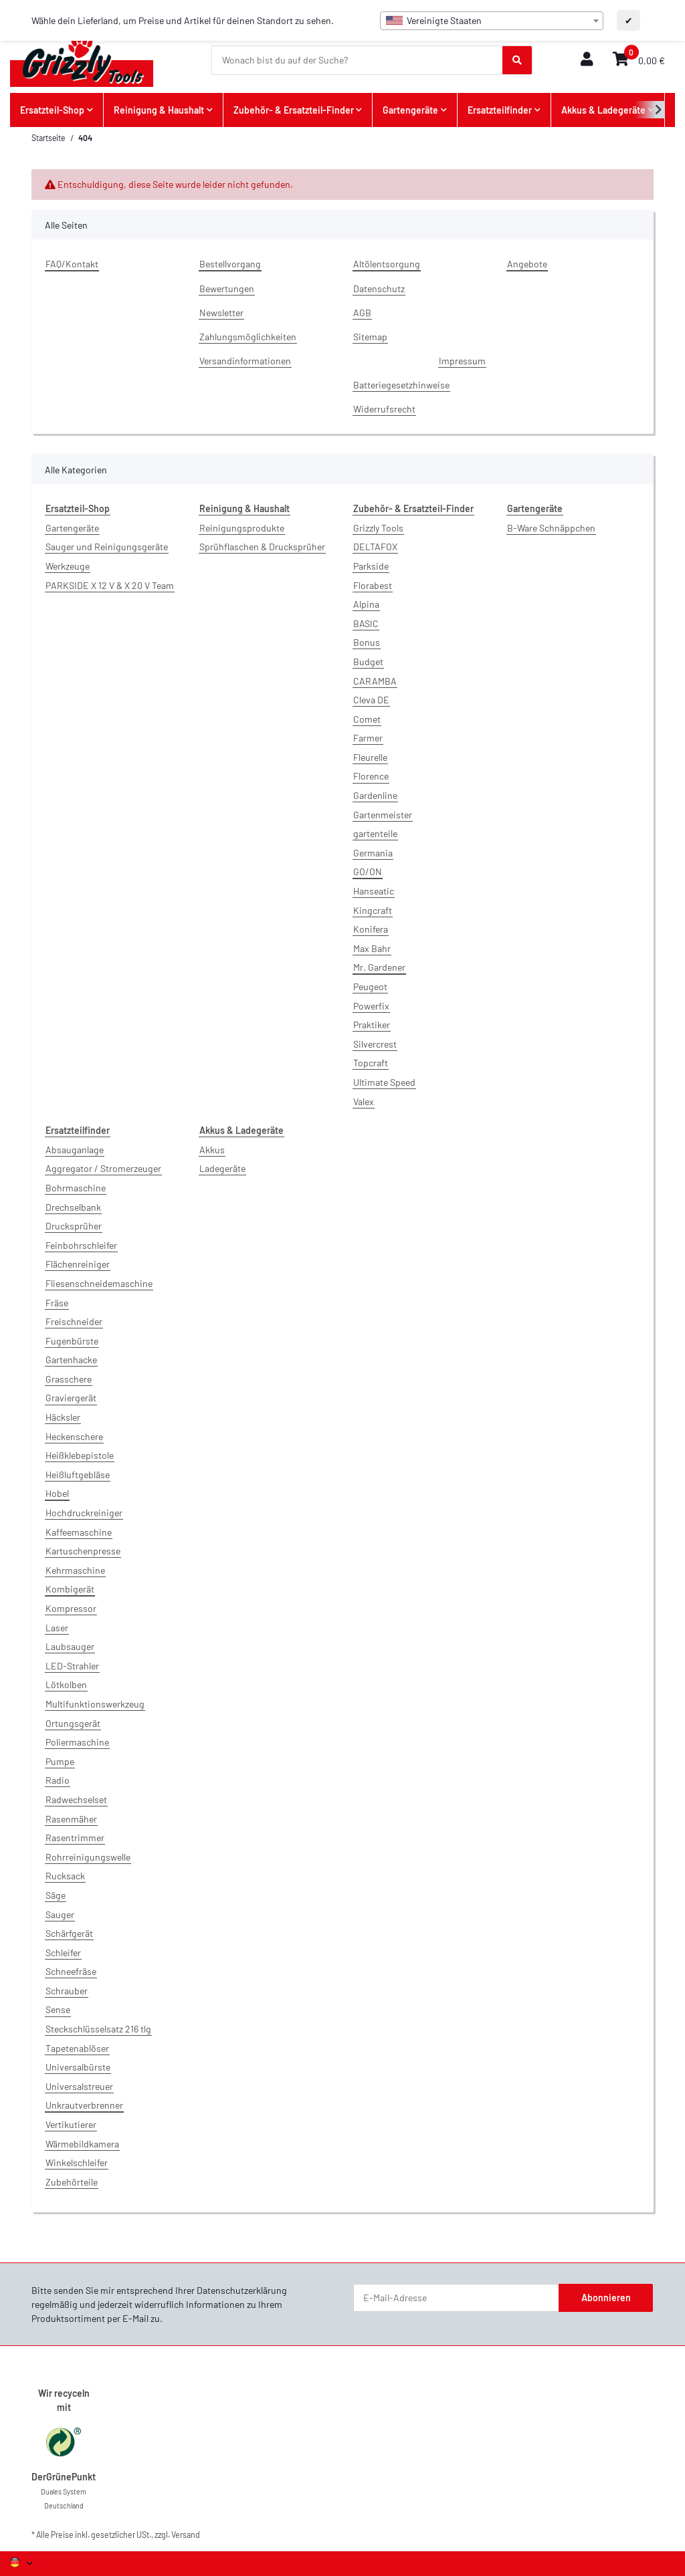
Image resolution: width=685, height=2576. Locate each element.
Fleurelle (370, 757)
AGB (362, 312)
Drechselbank (73, 1207)
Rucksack (65, 1875)
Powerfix (371, 1006)
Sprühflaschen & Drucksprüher (262, 546)
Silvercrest (375, 1044)
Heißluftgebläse (77, 1474)
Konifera (370, 929)
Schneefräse (70, 1971)
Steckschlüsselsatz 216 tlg (98, 2028)
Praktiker (371, 1024)
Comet (367, 719)
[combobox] (491, 20)
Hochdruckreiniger (83, 1512)
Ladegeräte (222, 1168)
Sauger (59, 1914)
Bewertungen (226, 288)
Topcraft (370, 1062)
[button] (587, 60)
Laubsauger (69, 1646)
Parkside (371, 566)
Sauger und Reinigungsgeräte (106, 546)
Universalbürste (77, 2067)
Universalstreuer (79, 2086)
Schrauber (66, 1990)
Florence (371, 776)
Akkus (212, 1149)
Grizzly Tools (378, 528)
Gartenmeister (382, 814)
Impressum (462, 360)
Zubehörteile (71, 2182)
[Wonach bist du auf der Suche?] (357, 60)
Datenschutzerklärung (242, 2290)
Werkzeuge (67, 566)
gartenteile (375, 833)
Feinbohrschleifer (81, 1245)
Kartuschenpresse (82, 1550)
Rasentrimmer (74, 1837)
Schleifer (63, 1952)
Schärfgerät (69, 1933)
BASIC (366, 623)
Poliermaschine (77, 1742)
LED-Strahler (72, 1665)
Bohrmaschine (75, 1187)
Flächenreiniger (77, 1264)
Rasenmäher (71, 1819)
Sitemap (370, 336)
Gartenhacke (71, 1359)
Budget (368, 661)
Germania (373, 852)
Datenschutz (379, 288)
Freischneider (73, 1321)
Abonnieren (606, 2297)
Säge (55, 1895)
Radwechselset (76, 1799)
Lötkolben (66, 1684)
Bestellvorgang (230, 263)
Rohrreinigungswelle (87, 1857)
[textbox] (492, 20)
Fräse (56, 1302)
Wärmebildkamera (82, 2143)
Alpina (366, 604)
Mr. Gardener (379, 967)
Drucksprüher (73, 1226)
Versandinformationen (245, 360)
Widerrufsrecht (384, 409)
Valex (363, 1101)
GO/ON (367, 871)
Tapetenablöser (77, 2048)
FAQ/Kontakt (71, 263)
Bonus (366, 642)
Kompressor (70, 1608)
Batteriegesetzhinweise (401, 384)
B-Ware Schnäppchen (551, 528)
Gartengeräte (72, 528)
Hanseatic (373, 891)
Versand (185, 2534)
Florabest (372, 585)
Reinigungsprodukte (241, 528)
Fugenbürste (71, 1340)
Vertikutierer (70, 2124)
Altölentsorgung (386, 263)
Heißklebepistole (79, 1455)
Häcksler (62, 1417)
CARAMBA (375, 681)
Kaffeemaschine (78, 1532)
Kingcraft (372, 910)
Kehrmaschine (75, 1570)
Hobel (57, 1493)
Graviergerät (70, 1397)
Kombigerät (69, 1589)
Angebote (527, 263)
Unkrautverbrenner (84, 2105)
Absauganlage (74, 1149)
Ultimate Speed (384, 1082)
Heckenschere (74, 1436)
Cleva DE (371, 699)
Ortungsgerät (72, 1723)
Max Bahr (372, 948)
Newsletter (221, 312)
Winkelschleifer (76, 2162)
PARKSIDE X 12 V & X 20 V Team (109, 585)
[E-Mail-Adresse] (456, 2298)
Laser (56, 1627)
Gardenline (375, 795)
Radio (57, 1780)
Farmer (368, 737)
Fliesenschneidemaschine (99, 1283)
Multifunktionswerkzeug (94, 1704)
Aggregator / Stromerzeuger (103, 1168)
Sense (57, 2009)
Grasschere (68, 1379)
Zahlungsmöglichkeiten (247, 336)
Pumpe (59, 1761)
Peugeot (370, 986)
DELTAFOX (375, 546)
